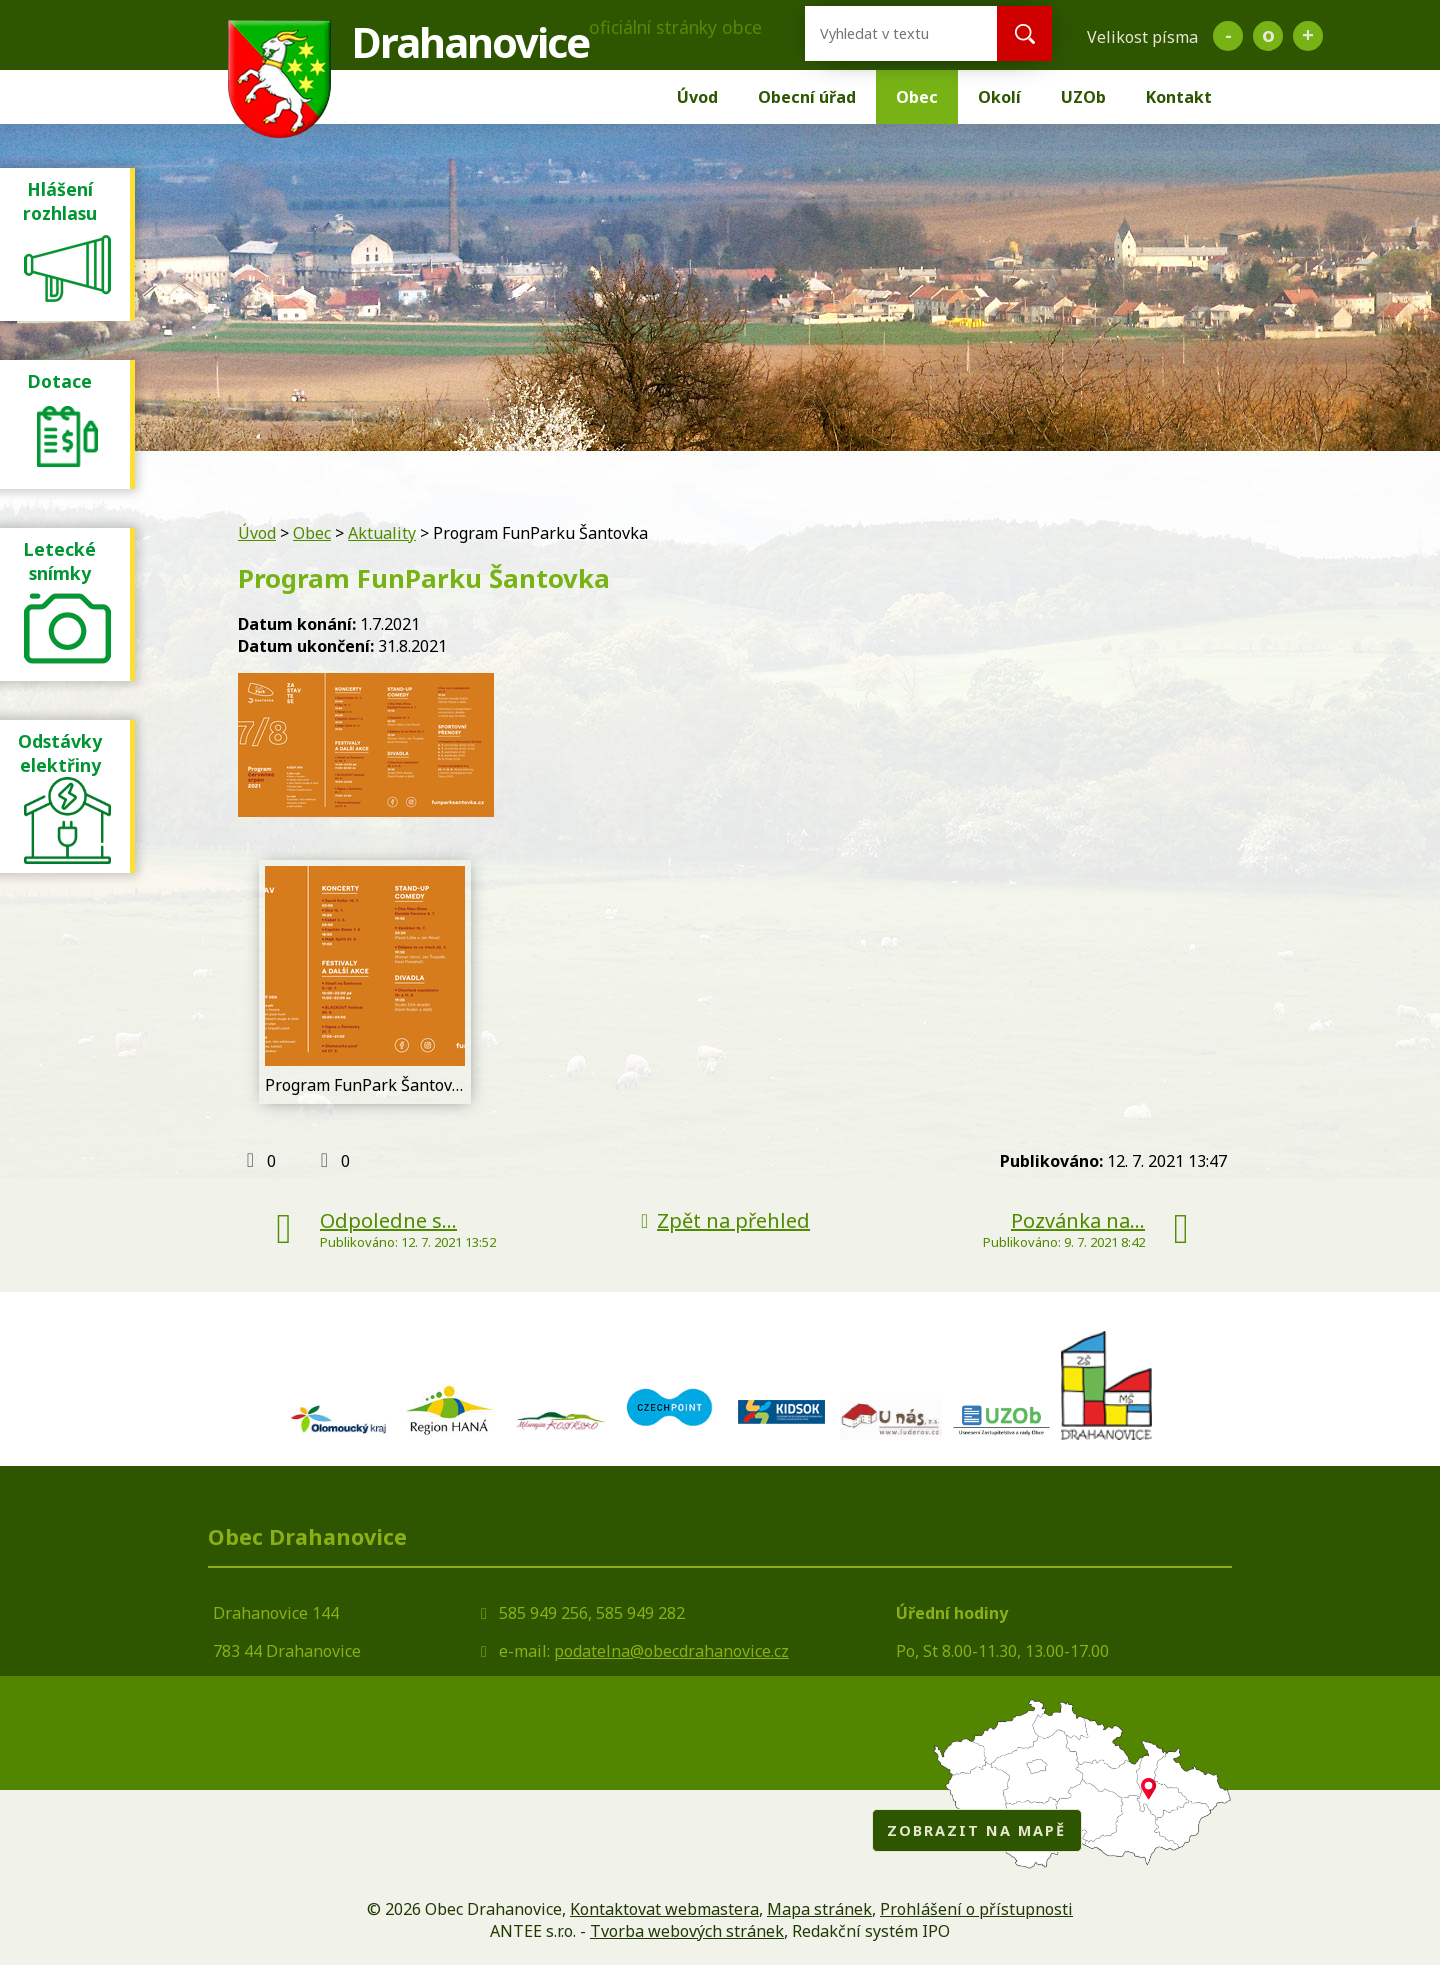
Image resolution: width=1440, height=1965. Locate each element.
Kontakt (1179, 97)
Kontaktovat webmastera (664, 1909)
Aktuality (382, 533)
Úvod (697, 97)
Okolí (999, 97)
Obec (917, 97)
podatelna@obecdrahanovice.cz (671, 1651)
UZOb (1083, 97)
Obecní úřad (807, 97)
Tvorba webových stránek (687, 1931)
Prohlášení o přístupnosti (976, 1909)
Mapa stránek (819, 1909)
